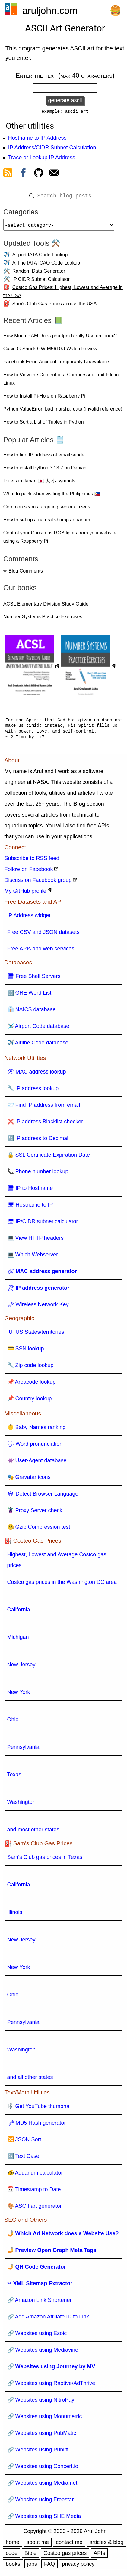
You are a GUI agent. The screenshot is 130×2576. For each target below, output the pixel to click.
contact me (69, 2546)
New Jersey (21, 1668)
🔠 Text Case (23, 2160)
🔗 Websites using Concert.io (42, 2470)
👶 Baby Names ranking (36, 1431)
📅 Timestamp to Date (34, 2193)
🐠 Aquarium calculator (35, 2176)
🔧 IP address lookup (33, 1092)
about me (37, 2546)
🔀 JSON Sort (24, 2143)
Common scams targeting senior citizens (46, 510)
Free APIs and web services (41, 952)
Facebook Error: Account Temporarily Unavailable (56, 365)
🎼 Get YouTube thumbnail (39, 2110)
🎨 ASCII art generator (34, 2210)
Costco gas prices (65, 2557)
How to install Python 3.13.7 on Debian (45, 471)
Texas (14, 1778)
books (13, 2568)
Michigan (18, 1641)
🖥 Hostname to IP (30, 1208)
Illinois (14, 1916)
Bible (30, 2557)
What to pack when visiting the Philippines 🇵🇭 (51, 497)
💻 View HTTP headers (35, 1242)
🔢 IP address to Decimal (37, 1142)
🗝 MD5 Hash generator (36, 2126)
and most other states (33, 1833)
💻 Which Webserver (32, 1258)
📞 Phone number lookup (37, 1175)
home (12, 2546)
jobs (32, 2568)
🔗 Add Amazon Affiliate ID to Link (48, 2320)
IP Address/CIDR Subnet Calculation (52, 149)
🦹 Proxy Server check (34, 1514)
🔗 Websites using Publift (38, 2453)
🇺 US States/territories (35, 1336)
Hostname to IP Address (37, 139)
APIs (99, 2557)
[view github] (38, 175)
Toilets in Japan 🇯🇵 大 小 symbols (39, 484)
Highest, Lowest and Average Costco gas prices (56, 1563)
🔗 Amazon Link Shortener (39, 2304)
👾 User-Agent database (37, 1464)
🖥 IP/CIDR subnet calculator (42, 1225)
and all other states (30, 2081)
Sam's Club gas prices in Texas (44, 1861)
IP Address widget (29, 919)
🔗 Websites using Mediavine (42, 2353)
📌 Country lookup (29, 1402)
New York (18, 1696)
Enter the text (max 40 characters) (65, 75)
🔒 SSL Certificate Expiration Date (48, 1158)
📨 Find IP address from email (43, 1109)
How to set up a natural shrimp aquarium (46, 523)
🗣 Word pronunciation (35, 1447)
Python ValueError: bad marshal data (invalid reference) (62, 412)
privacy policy (78, 2568)
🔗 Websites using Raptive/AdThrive (51, 2387)
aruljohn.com (50, 10)
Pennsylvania (23, 1751)
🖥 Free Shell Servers (34, 980)
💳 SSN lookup (25, 1352)
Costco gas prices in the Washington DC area (62, 1586)
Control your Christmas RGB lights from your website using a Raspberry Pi (59, 540)
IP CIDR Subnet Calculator (41, 282)
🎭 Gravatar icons (29, 1481)
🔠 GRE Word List (29, 996)
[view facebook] (23, 175)
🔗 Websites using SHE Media (44, 2520)
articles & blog (106, 2546)
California (18, 1613)
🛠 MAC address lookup (36, 1075)
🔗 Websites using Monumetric (44, 2420)
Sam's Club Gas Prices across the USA (54, 307)
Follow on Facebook (29, 873)
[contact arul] (54, 175)
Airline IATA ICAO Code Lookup (46, 266)
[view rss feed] (7, 175)
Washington (21, 1806)
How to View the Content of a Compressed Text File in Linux (61, 382)
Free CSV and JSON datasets (43, 936)
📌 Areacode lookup (31, 1385)
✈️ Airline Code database (37, 1046)
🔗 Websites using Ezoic (37, 2337)
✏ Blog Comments (23, 574)
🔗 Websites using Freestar (40, 2503)
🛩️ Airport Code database (38, 1030)
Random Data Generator (38, 274)
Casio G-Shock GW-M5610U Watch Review (50, 352)
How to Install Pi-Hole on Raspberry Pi (44, 399)
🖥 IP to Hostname (30, 1192)
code (11, 2557)
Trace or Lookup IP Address (41, 159)
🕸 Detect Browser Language (42, 1497)
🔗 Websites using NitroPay (41, 2403)
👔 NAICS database (31, 1013)
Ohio (13, 1723)
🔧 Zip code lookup (30, 1369)
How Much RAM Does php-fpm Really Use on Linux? (60, 339)
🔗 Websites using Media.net (42, 2486)
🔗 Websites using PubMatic (41, 2437)
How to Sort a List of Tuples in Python (43, 425)
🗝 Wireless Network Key (38, 1308)
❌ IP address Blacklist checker (45, 1125)
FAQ (49, 2568)
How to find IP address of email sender (44, 458)
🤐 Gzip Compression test (38, 1531)
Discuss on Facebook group (38, 884)
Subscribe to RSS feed (32, 862)
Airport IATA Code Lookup (40, 258)
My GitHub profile (25, 895)
